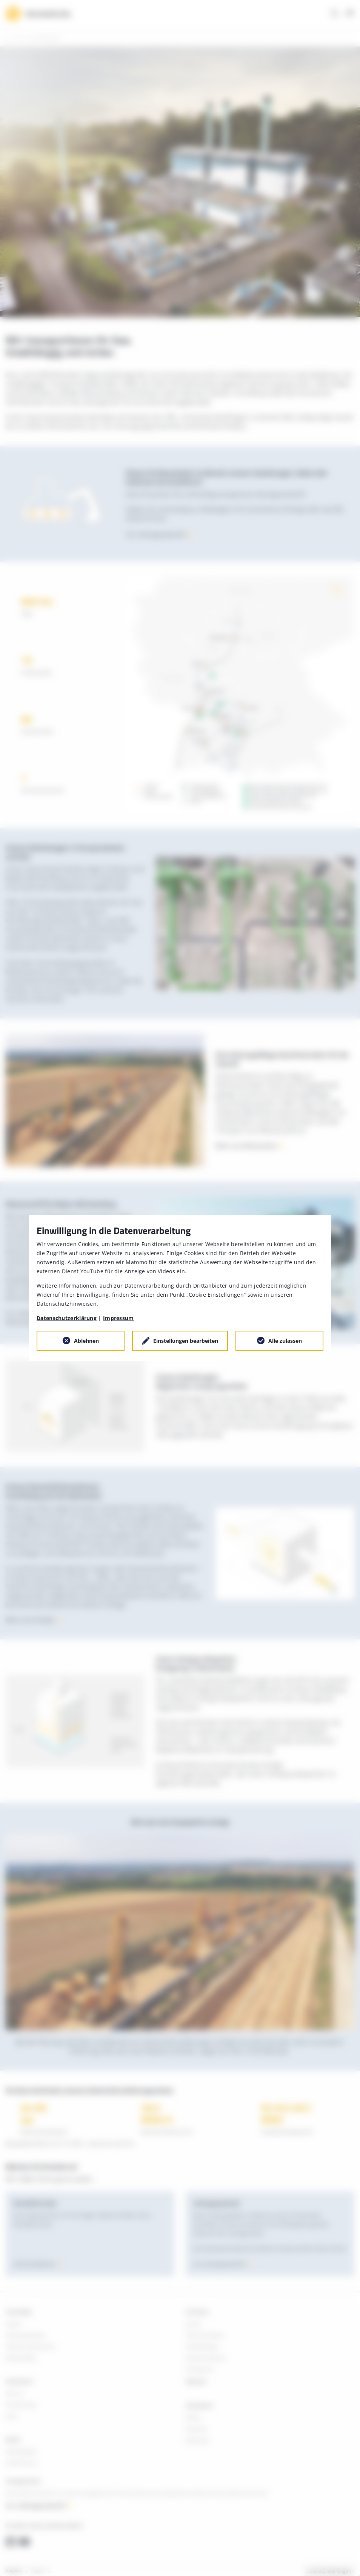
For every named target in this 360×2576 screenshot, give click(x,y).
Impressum (118, 1318)
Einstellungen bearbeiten (185, 1340)
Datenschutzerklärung (67, 1318)
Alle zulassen (285, 1340)
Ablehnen (86, 1340)
